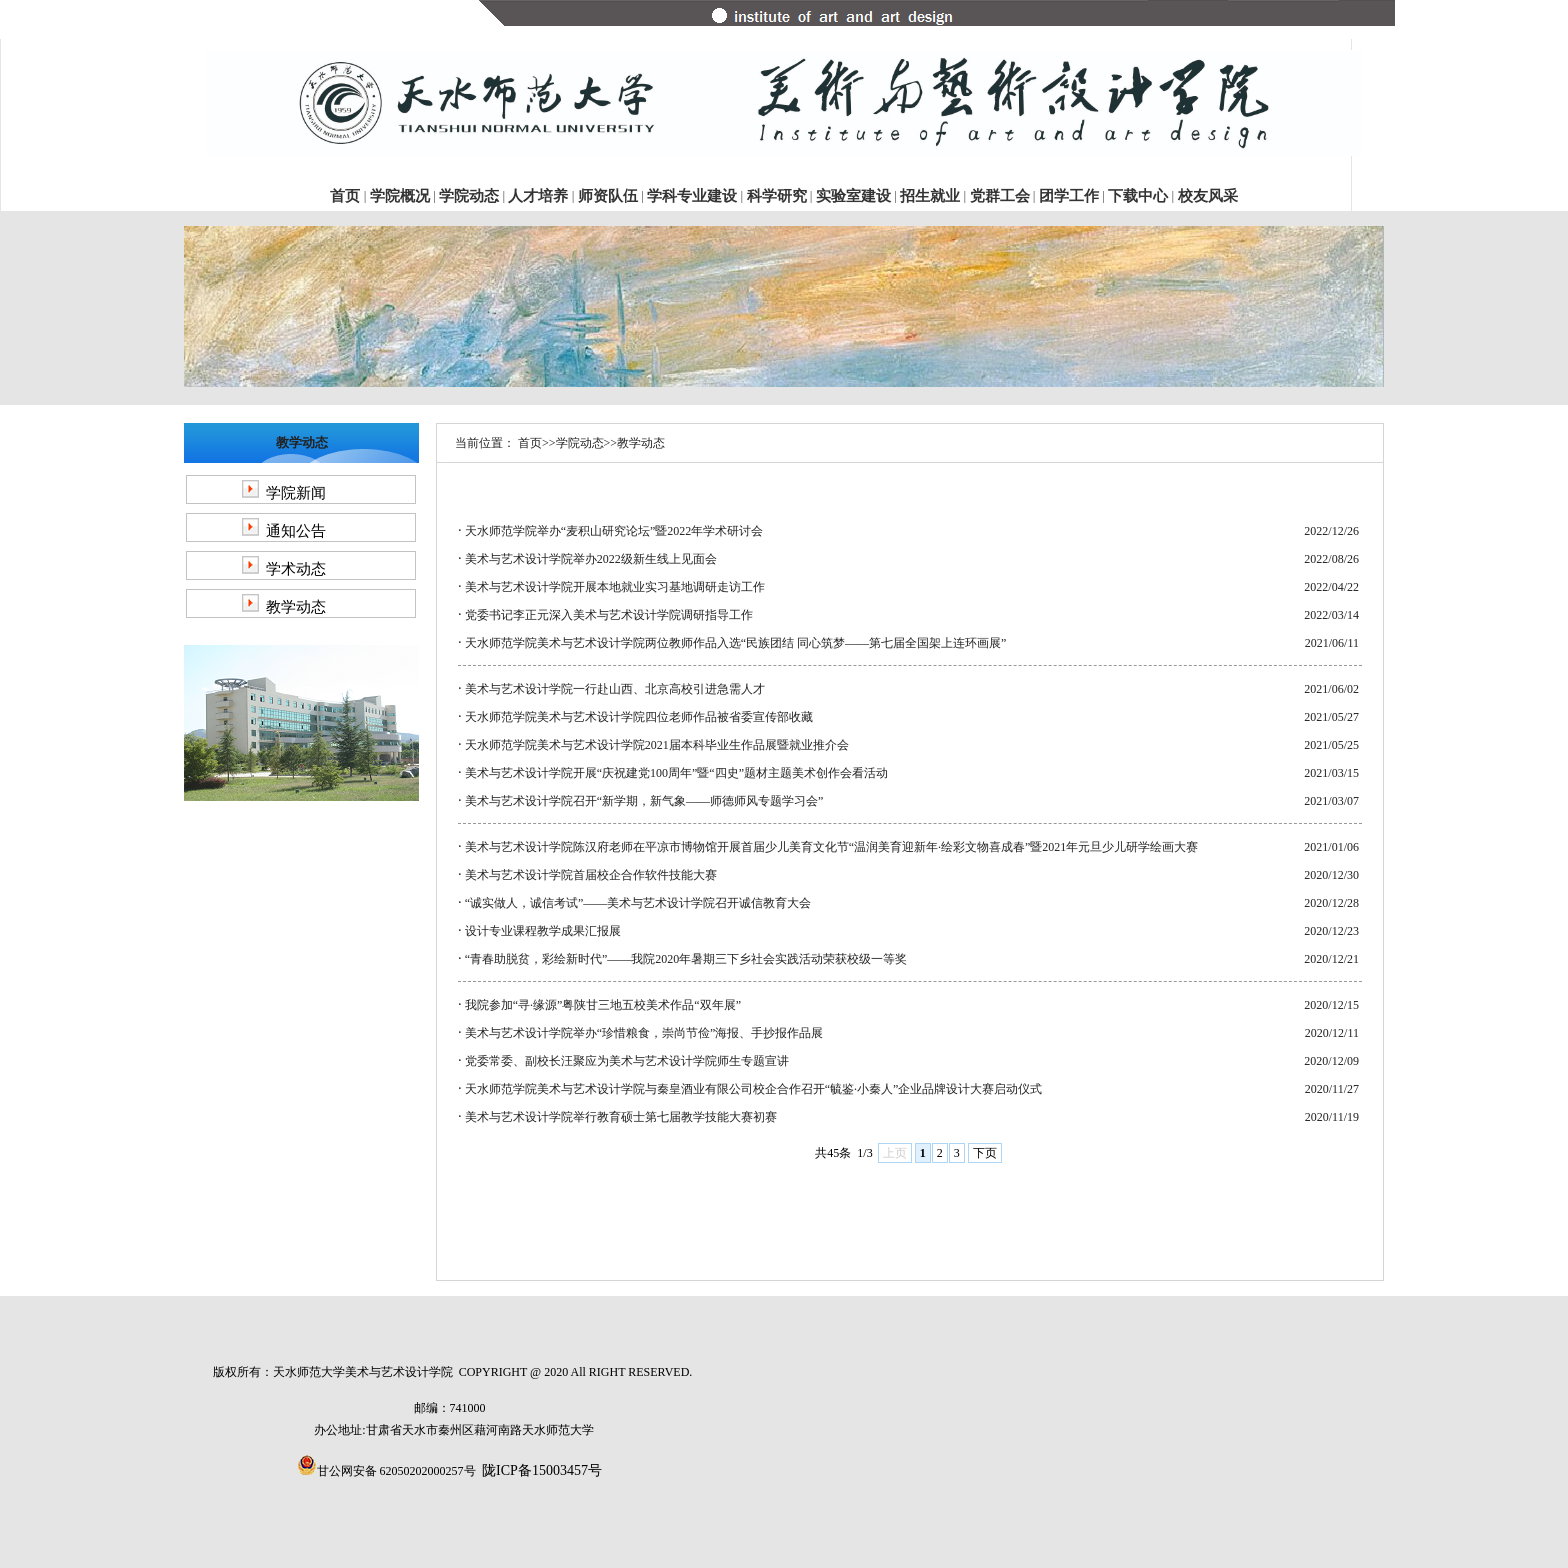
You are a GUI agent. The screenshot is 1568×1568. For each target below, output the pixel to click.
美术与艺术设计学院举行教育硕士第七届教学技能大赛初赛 (621, 1117)
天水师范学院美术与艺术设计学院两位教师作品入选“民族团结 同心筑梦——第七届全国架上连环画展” (736, 643)
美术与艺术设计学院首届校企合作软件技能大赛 (591, 875)
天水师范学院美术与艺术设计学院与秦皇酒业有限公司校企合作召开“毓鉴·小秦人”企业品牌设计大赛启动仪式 (754, 1089)
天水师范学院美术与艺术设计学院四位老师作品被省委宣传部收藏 (639, 717)
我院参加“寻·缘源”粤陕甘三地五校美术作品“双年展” (603, 1005)
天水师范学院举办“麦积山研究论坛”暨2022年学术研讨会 (614, 531)
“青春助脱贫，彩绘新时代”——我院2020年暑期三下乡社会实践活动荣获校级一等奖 (686, 959)
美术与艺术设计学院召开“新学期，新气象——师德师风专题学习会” (644, 801)
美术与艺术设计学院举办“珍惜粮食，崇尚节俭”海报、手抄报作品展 (644, 1033)
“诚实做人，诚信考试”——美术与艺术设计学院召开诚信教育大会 (638, 903)
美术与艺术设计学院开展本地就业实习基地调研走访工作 (615, 587)
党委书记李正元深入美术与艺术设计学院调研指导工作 (609, 615)
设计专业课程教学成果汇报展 (543, 931)
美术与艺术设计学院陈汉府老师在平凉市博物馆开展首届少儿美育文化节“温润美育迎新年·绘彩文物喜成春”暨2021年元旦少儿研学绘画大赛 (832, 847)
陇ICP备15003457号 (542, 1470)
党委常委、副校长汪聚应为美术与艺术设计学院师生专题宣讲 (627, 1061)
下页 (985, 1153)
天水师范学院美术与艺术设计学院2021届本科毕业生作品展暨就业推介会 (657, 745)
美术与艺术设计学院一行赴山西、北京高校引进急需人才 (615, 689)
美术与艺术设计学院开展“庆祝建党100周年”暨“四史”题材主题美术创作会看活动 (676, 773)
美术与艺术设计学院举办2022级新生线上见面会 (591, 559)
